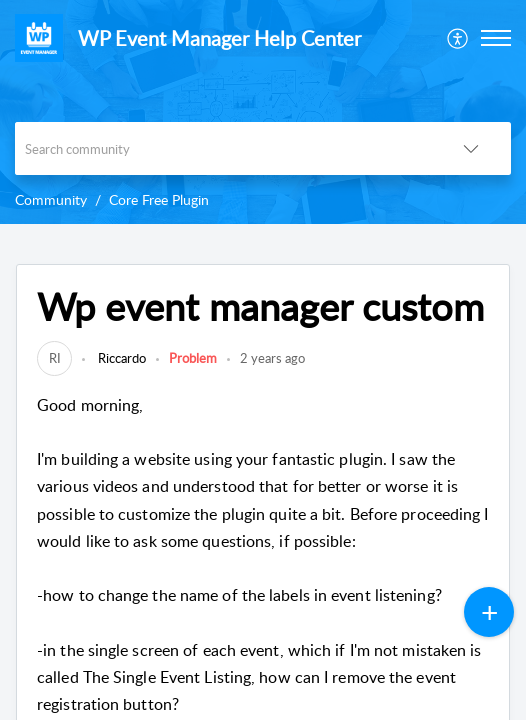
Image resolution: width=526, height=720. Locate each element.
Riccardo (120, 358)
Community (51, 199)
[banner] (263, 112)
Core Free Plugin (159, 199)
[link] (54, 358)
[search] (223, 148)
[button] (458, 38)
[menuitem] (458, 38)
